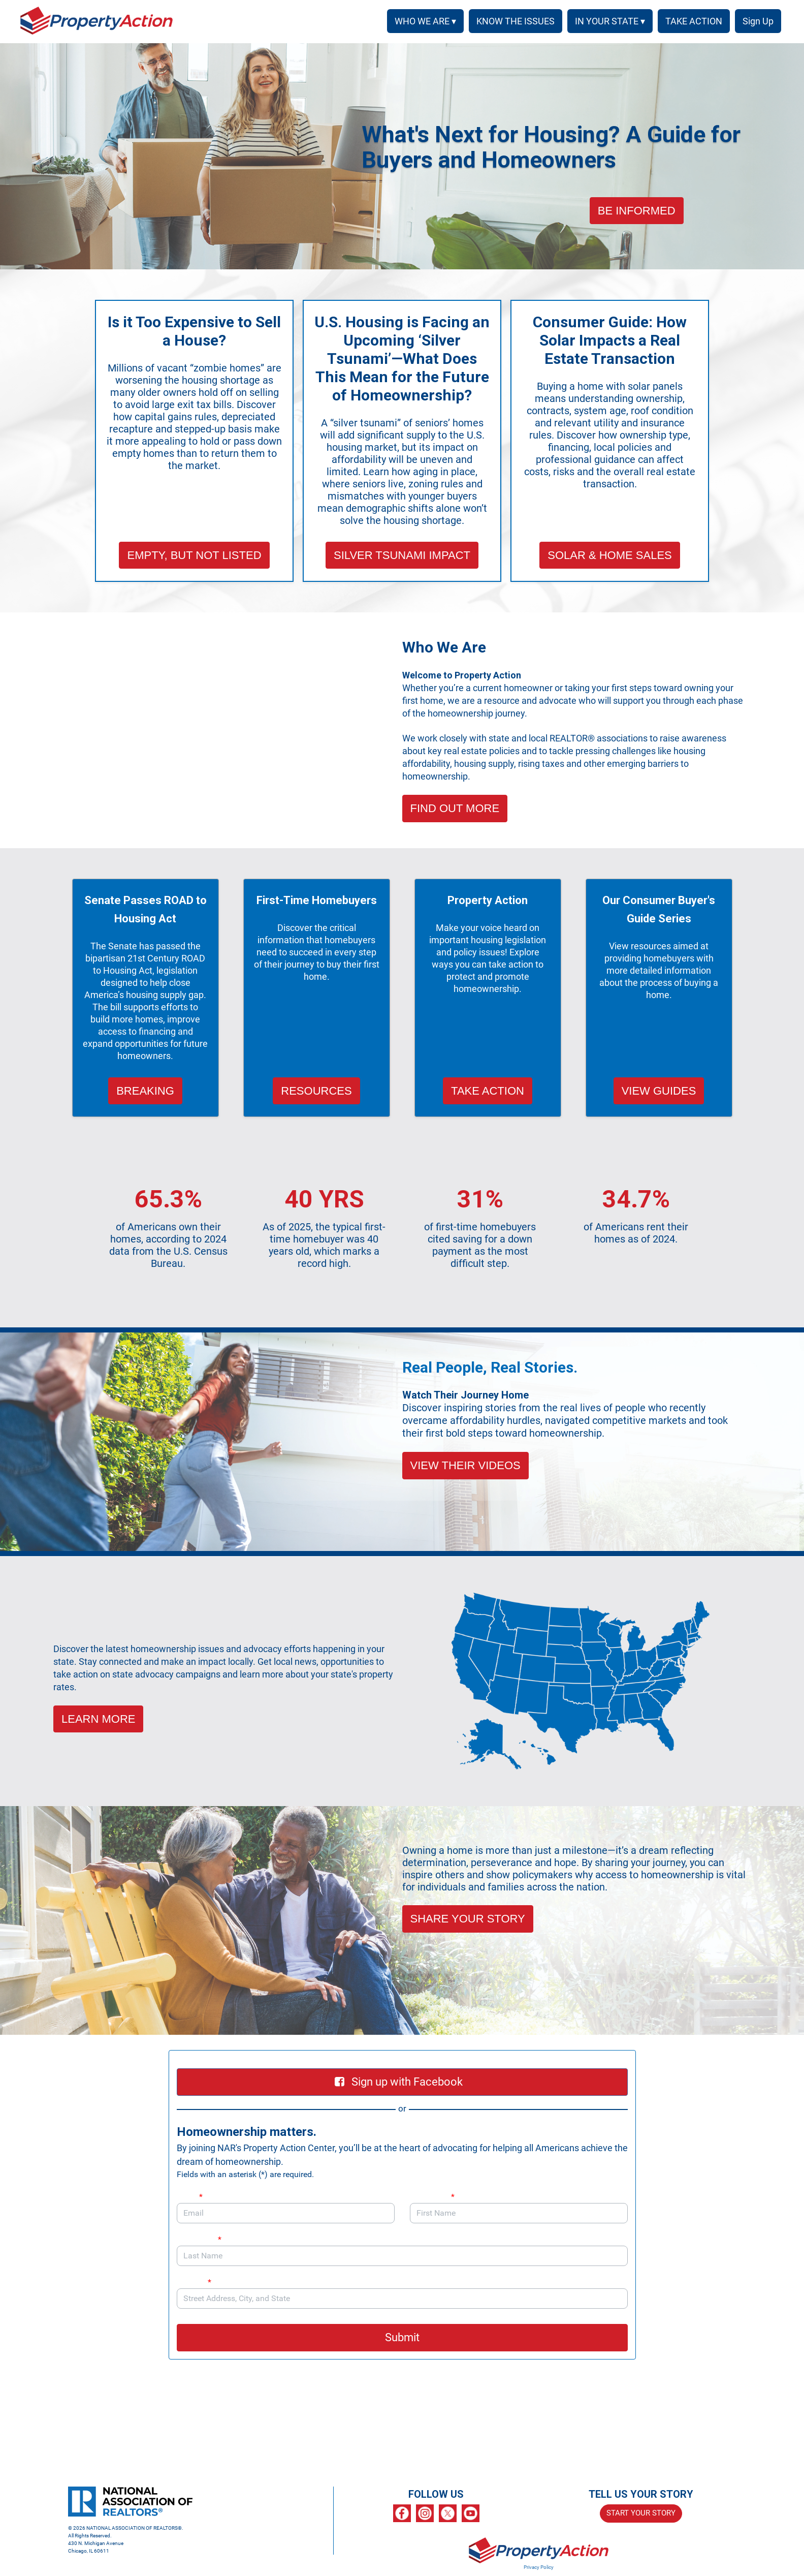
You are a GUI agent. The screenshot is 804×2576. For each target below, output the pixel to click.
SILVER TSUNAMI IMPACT (402, 555)
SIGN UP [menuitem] (756, 21)
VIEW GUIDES (659, 1090)
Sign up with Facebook (399, 2081)
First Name (432, 2196)
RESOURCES (316, 1090)
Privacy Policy (539, 2567)
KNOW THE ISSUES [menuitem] (512, 21)
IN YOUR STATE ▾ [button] (606, 21)
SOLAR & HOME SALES (610, 555)
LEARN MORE (98, 1719)
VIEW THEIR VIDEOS (465, 1465)
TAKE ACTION (487, 1090)
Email (190, 2196)
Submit (402, 2337)
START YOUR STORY (641, 2513)
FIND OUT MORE (455, 808)
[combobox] (402, 2298)
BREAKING (145, 1090)
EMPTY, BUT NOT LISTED (194, 555)
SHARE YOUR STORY (467, 1918)
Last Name (199, 2239)
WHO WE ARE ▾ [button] (422, 21)
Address (199, 2282)
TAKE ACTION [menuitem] (690, 21)
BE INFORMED (637, 210)
